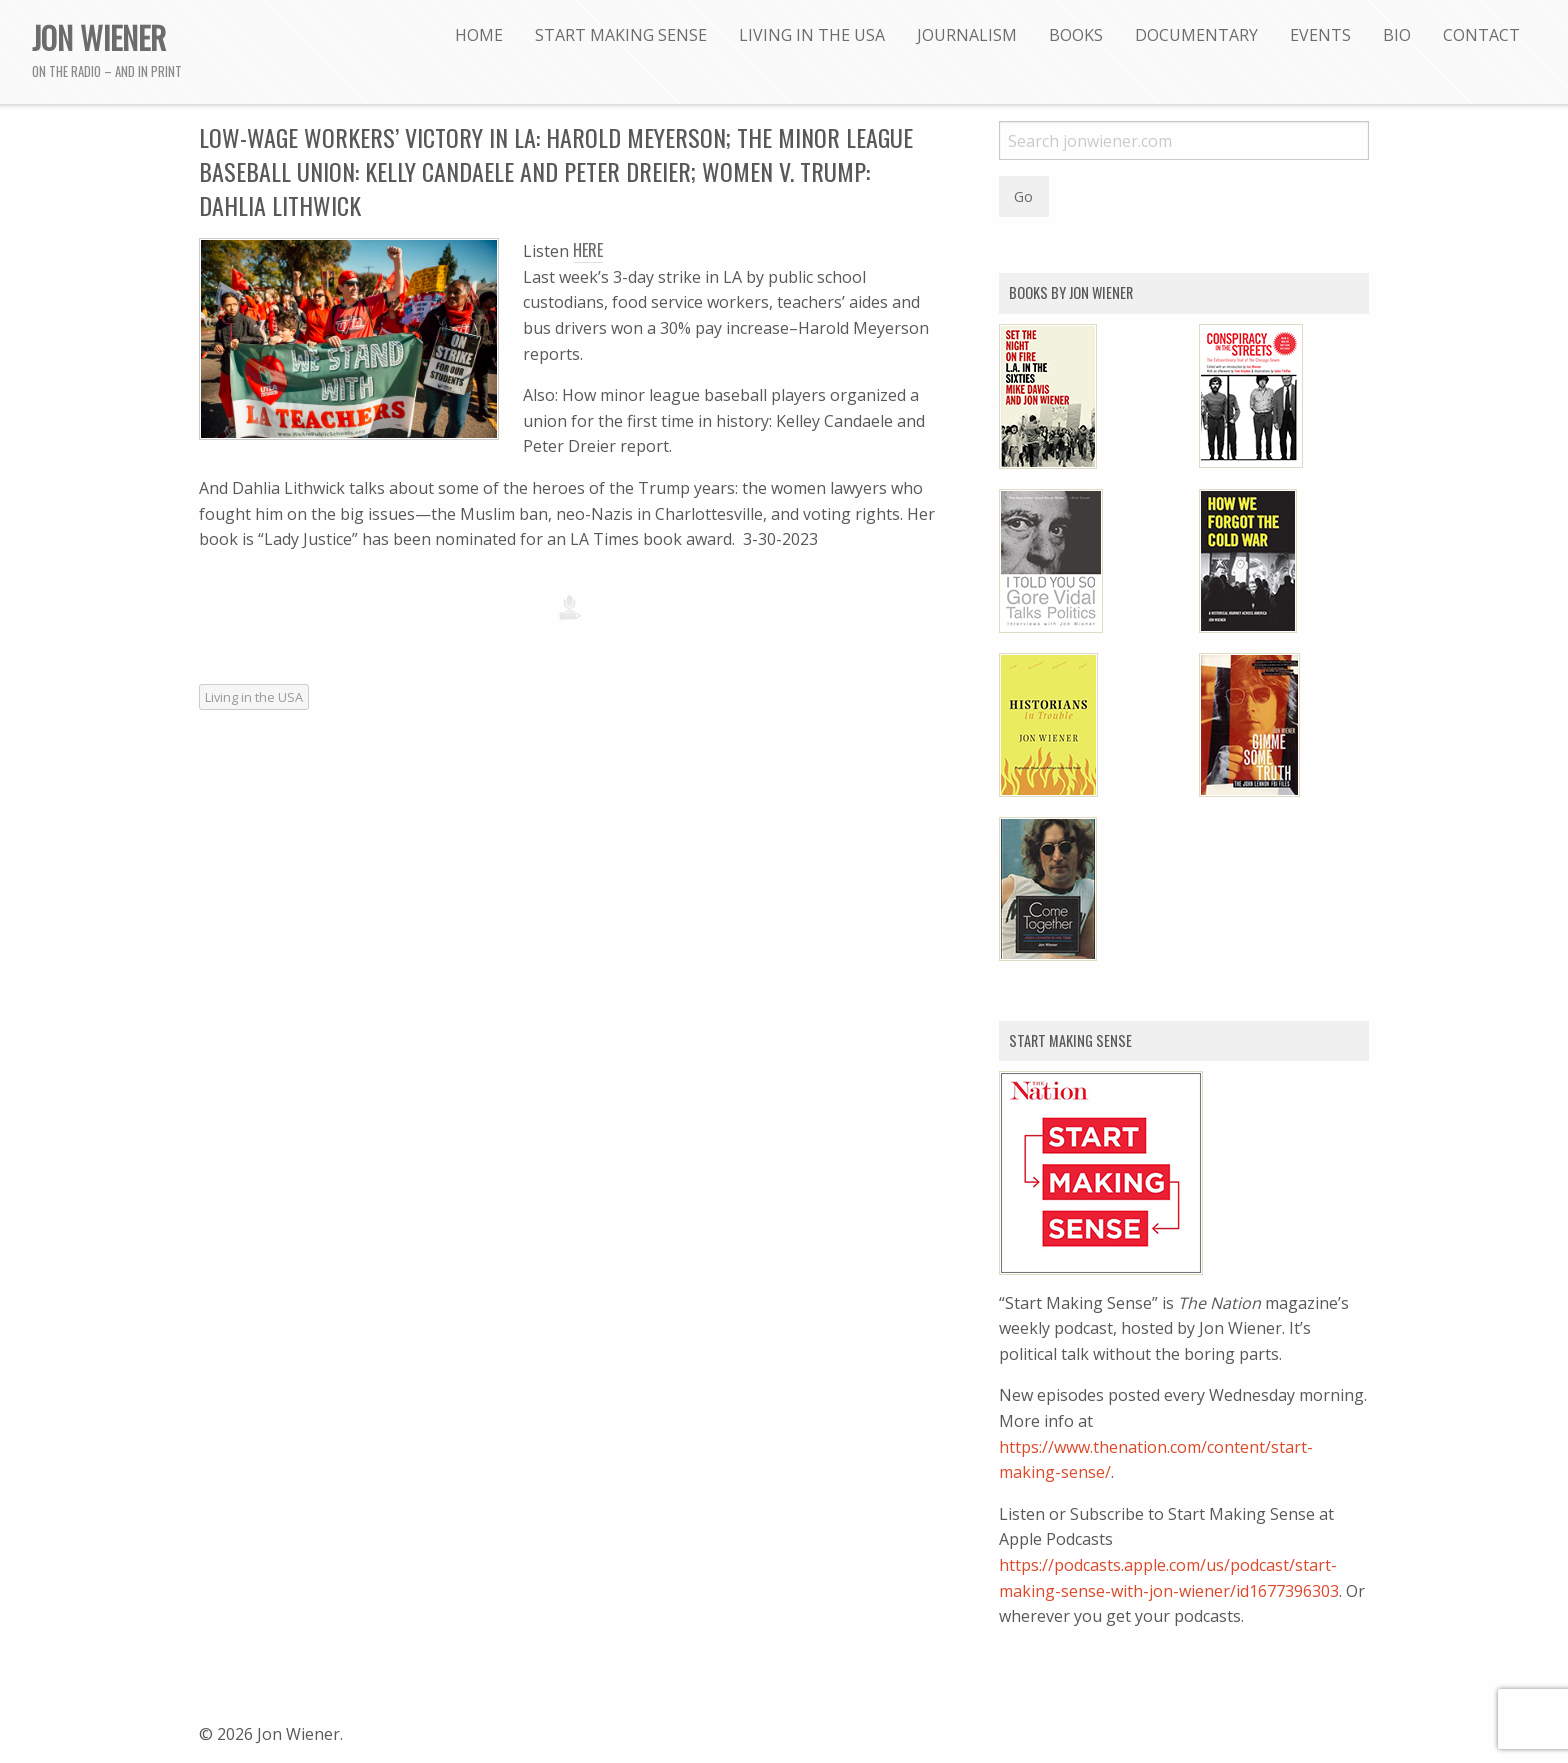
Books (1076, 35)
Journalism (967, 35)
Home (479, 35)
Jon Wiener (99, 37)
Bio (1397, 35)
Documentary (1196, 35)
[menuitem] (479, 35)
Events (1320, 35)
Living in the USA (812, 35)
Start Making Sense (621, 35)
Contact (1481, 35)
